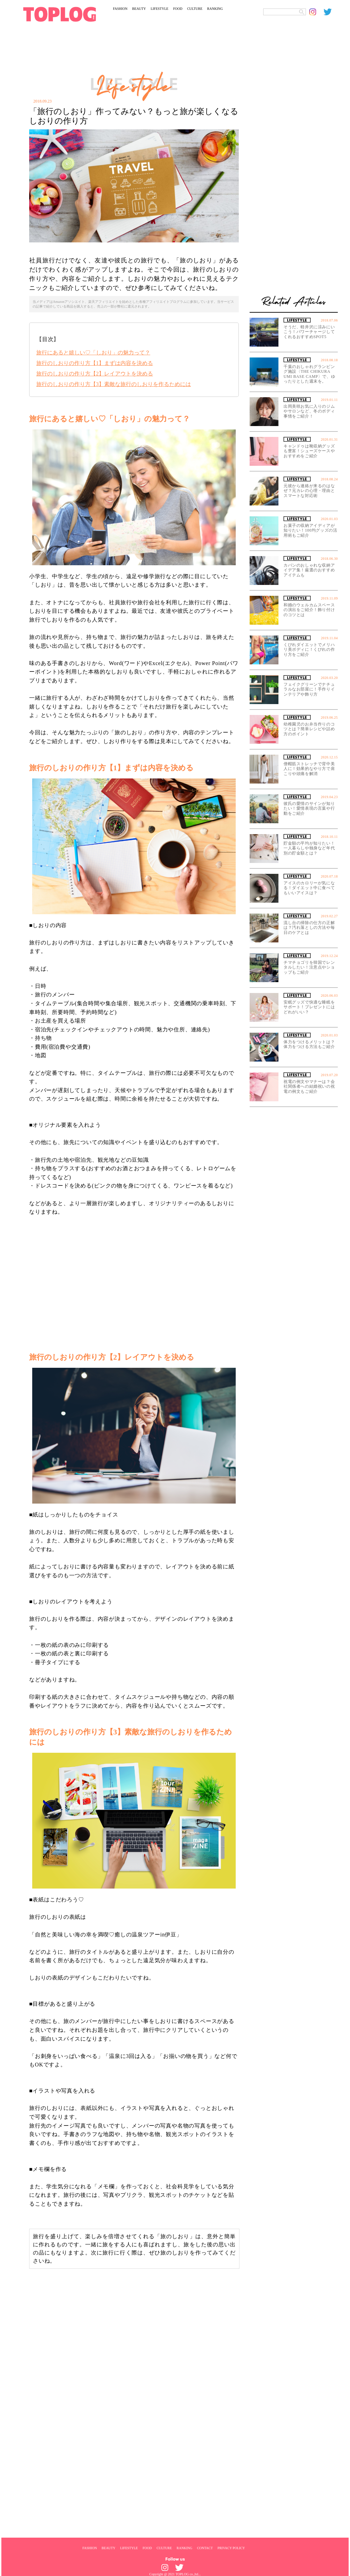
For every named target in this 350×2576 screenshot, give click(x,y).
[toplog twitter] (331, 11)
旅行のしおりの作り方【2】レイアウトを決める (94, 373)
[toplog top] (59, 14)
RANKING (215, 9)
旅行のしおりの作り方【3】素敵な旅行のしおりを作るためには (113, 384)
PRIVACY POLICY (231, 2548)
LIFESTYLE (159, 9)
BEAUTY (139, 9)
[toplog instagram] (316, 11)
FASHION (120, 9)
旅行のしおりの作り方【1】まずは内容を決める (94, 363)
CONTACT (205, 2548)
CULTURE (194, 9)
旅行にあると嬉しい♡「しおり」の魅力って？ (93, 352)
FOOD (177, 9)
